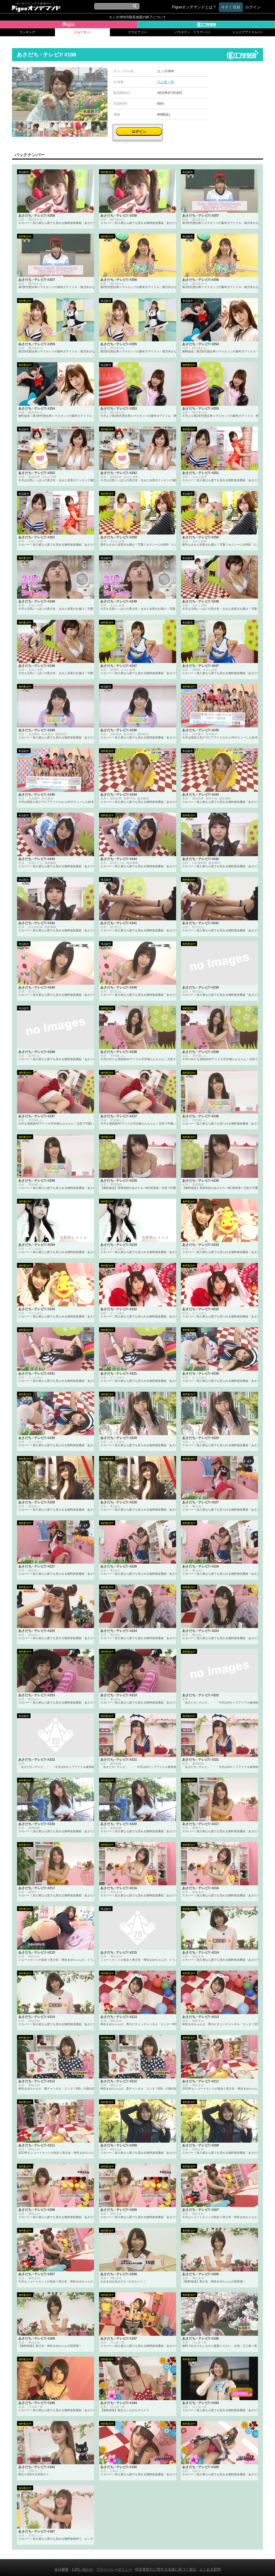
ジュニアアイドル (247, 32)
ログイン (239, 74)
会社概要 (61, 2566)
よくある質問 (210, 2566)
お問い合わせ (82, 2566)
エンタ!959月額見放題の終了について (137, 17)
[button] (103, 71)
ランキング (27, 32)
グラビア (137, 32)
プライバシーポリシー (114, 2566)
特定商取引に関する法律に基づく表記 (165, 2566)
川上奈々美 (165, 82)
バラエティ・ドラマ (192, 32)
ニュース (82, 32)
